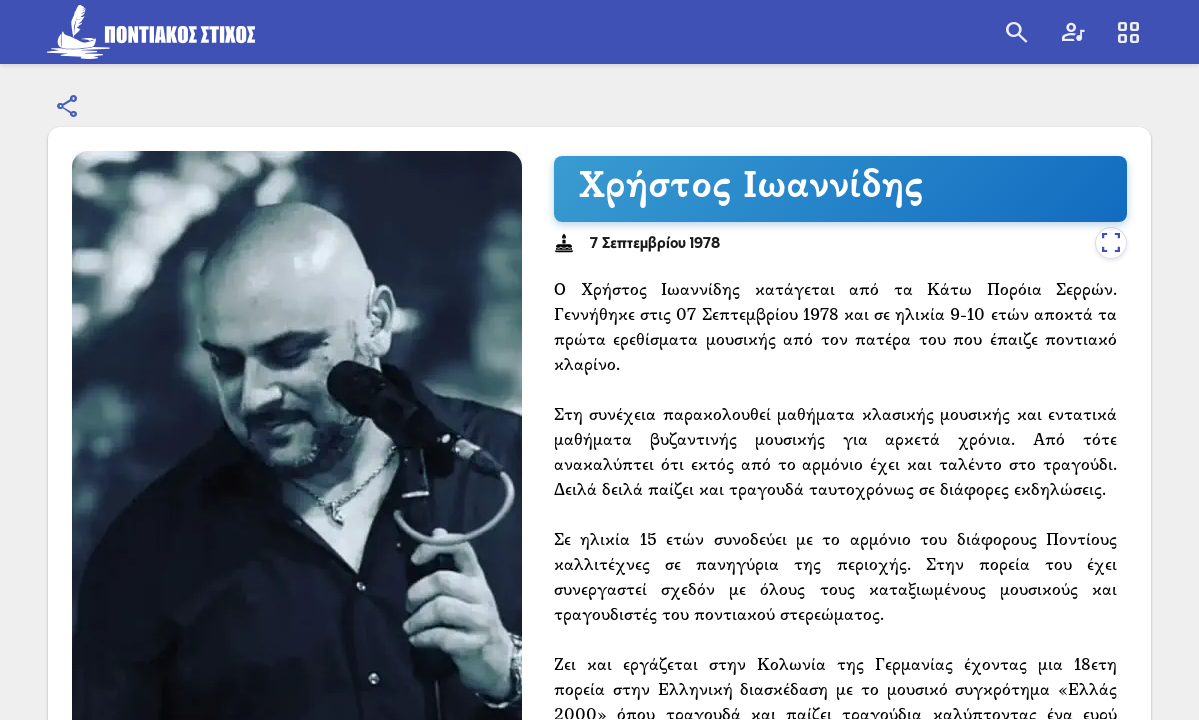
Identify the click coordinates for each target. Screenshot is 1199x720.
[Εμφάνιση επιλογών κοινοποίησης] (68, 107)
